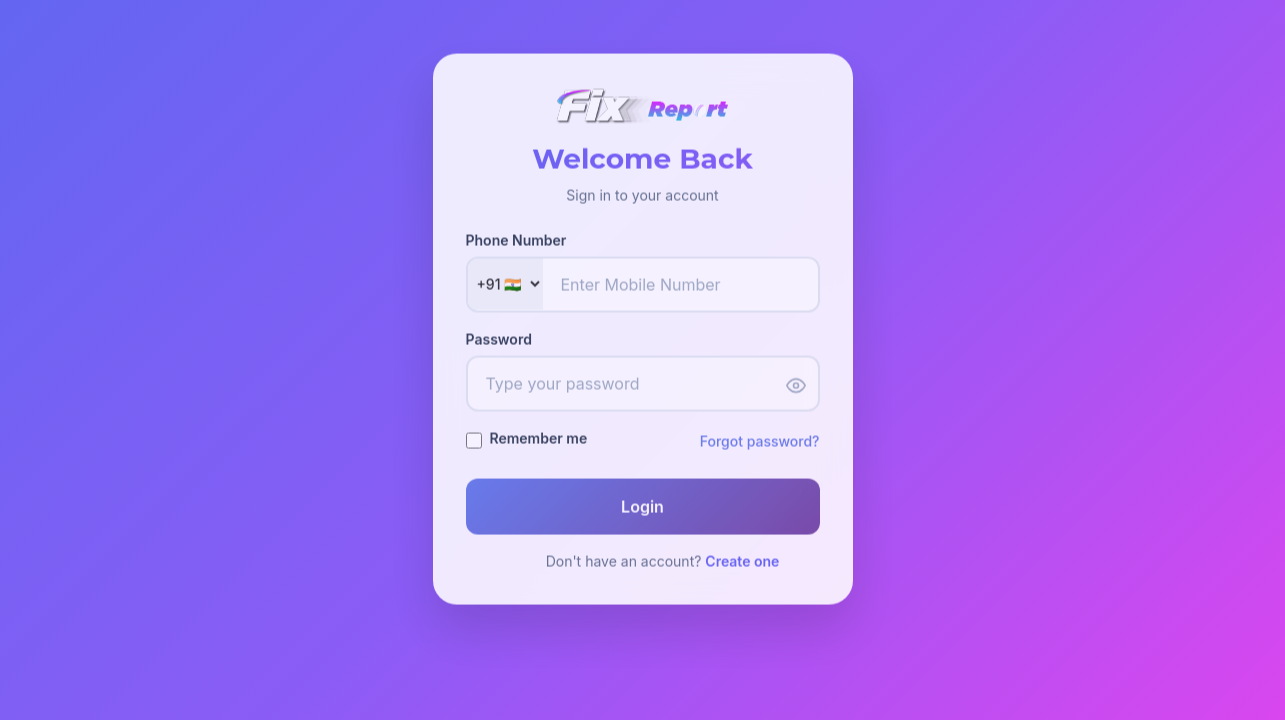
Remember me (539, 439)
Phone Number (516, 241)
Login (642, 508)
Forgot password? (760, 442)
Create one (742, 562)
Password (499, 340)
